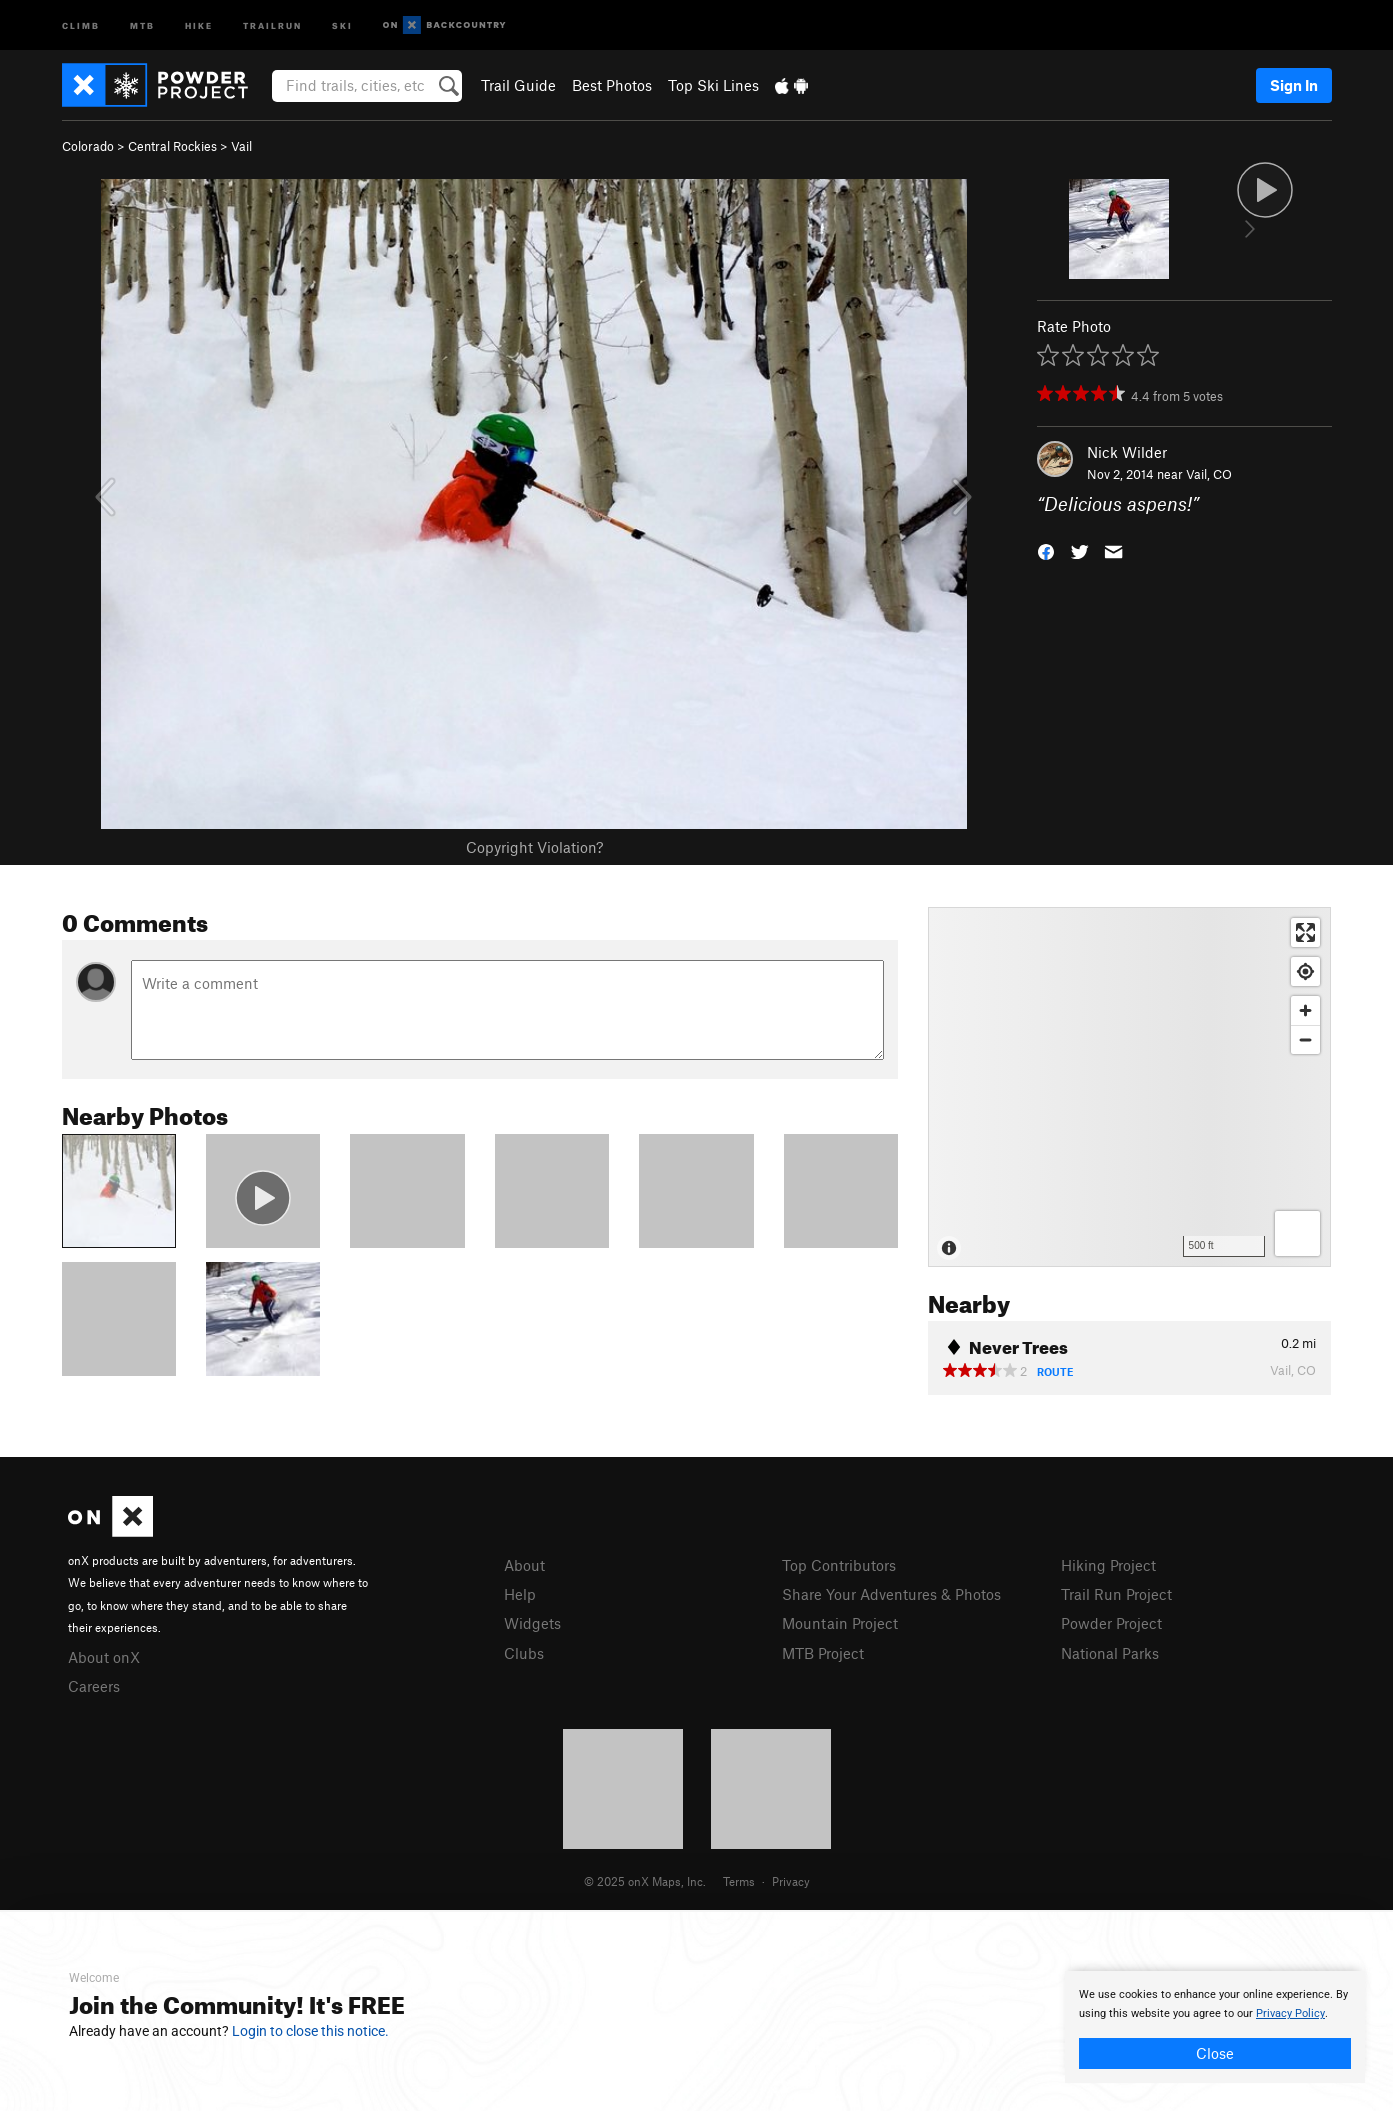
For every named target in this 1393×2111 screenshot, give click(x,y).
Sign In (1294, 85)
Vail (241, 146)
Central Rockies (172, 146)
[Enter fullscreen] (1305, 932)
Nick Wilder (1127, 452)
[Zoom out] (1305, 1039)
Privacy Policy (1290, 2013)
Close (1215, 2053)
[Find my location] (1305, 971)
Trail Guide (518, 85)
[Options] (1297, 1233)
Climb (81, 24)
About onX (104, 1657)
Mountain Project (840, 1623)
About (524, 1565)
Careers (94, 1686)
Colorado (88, 146)
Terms (739, 1881)
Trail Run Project (1116, 1594)
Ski (342, 24)
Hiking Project (1108, 1565)
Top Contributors (839, 1565)
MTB (142, 24)
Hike (199, 24)
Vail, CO (1209, 474)
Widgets (532, 1623)
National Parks (1110, 1653)
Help (520, 1594)
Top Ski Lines (713, 85)
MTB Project (823, 1653)
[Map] (1129, 1087)
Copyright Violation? (534, 847)
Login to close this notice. (310, 2031)
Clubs (524, 1653)
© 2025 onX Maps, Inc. (645, 1881)
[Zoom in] (1305, 1010)
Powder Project (1111, 1623)
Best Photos (612, 85)
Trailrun (272, 24)
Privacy (791, 1881)
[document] (1215, 2027)
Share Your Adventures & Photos (891, 1594)
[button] (1046, 550)
